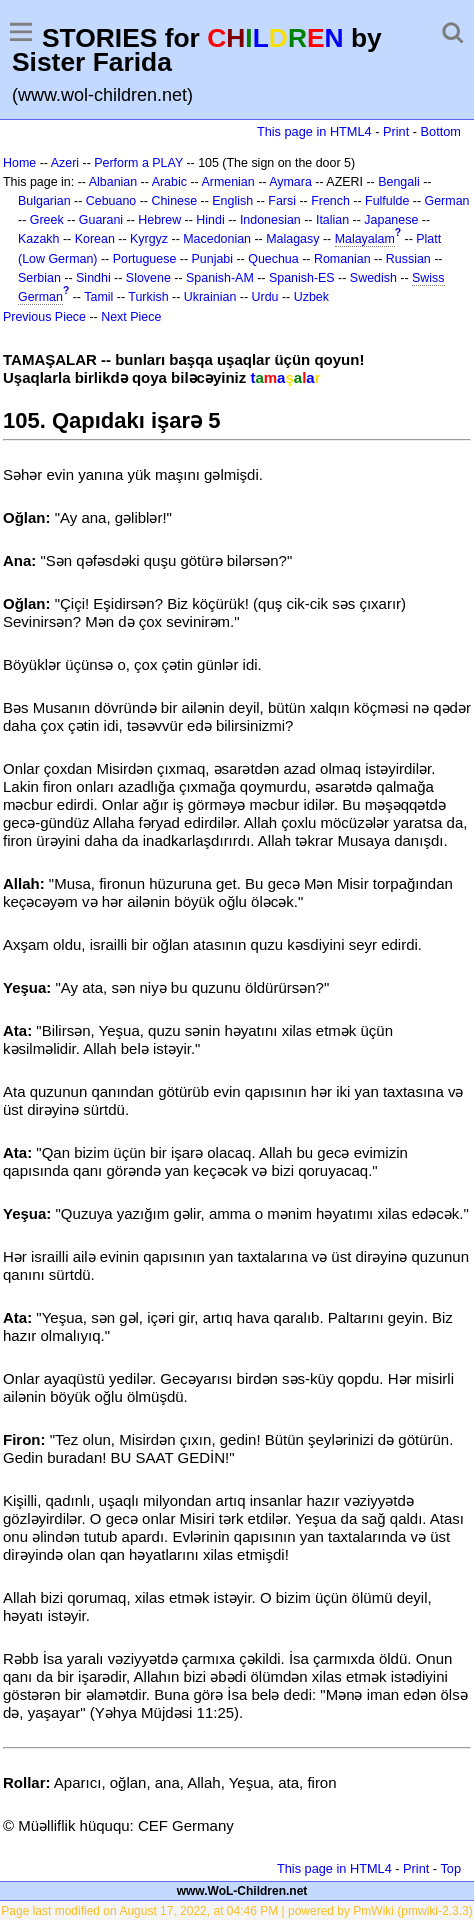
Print (396, 131)
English (232, 201)
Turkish (148, 297)
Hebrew (159, 220)
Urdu (265, 297)
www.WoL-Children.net (242, 1891)
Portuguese (145, 259)
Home (19, 163)
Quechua (273, 259)
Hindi (210, 220)
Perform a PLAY (138, 163)
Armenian (227, 182)
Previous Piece (44, 317)
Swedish (373, 278)
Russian (408, 259)
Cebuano (111, 201)
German (447, 201)
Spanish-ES (302, 278)
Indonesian (270, 220)
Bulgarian (44, 201)
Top (450, 1868)
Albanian (113, 182)
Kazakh (39, 239)
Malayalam (365, 239)
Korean (95, 239)
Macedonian (217, 239)
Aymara (290, 182)
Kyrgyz (149, 239)
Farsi (282, 201)
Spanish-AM (220, 278)
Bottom (441, 131)
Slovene (148, 278)
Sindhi (93, 278)
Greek (47, 220)
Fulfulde (387, 201)
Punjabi (213, 259)
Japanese (391, 220)
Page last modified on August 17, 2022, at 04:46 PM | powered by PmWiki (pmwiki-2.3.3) (236, 1911)
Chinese (174, 201)
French (330, 201)
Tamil (98, 297)
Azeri (65, 163)
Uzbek (311, 297)
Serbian (39, 278)
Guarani (101, 220)
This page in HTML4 (314, 131)
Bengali (399, 182)
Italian (332, 220)
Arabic (169, 182)
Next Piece (131, 317)
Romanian (342, 259)
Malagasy (292, 239)
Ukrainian (210, 297)
